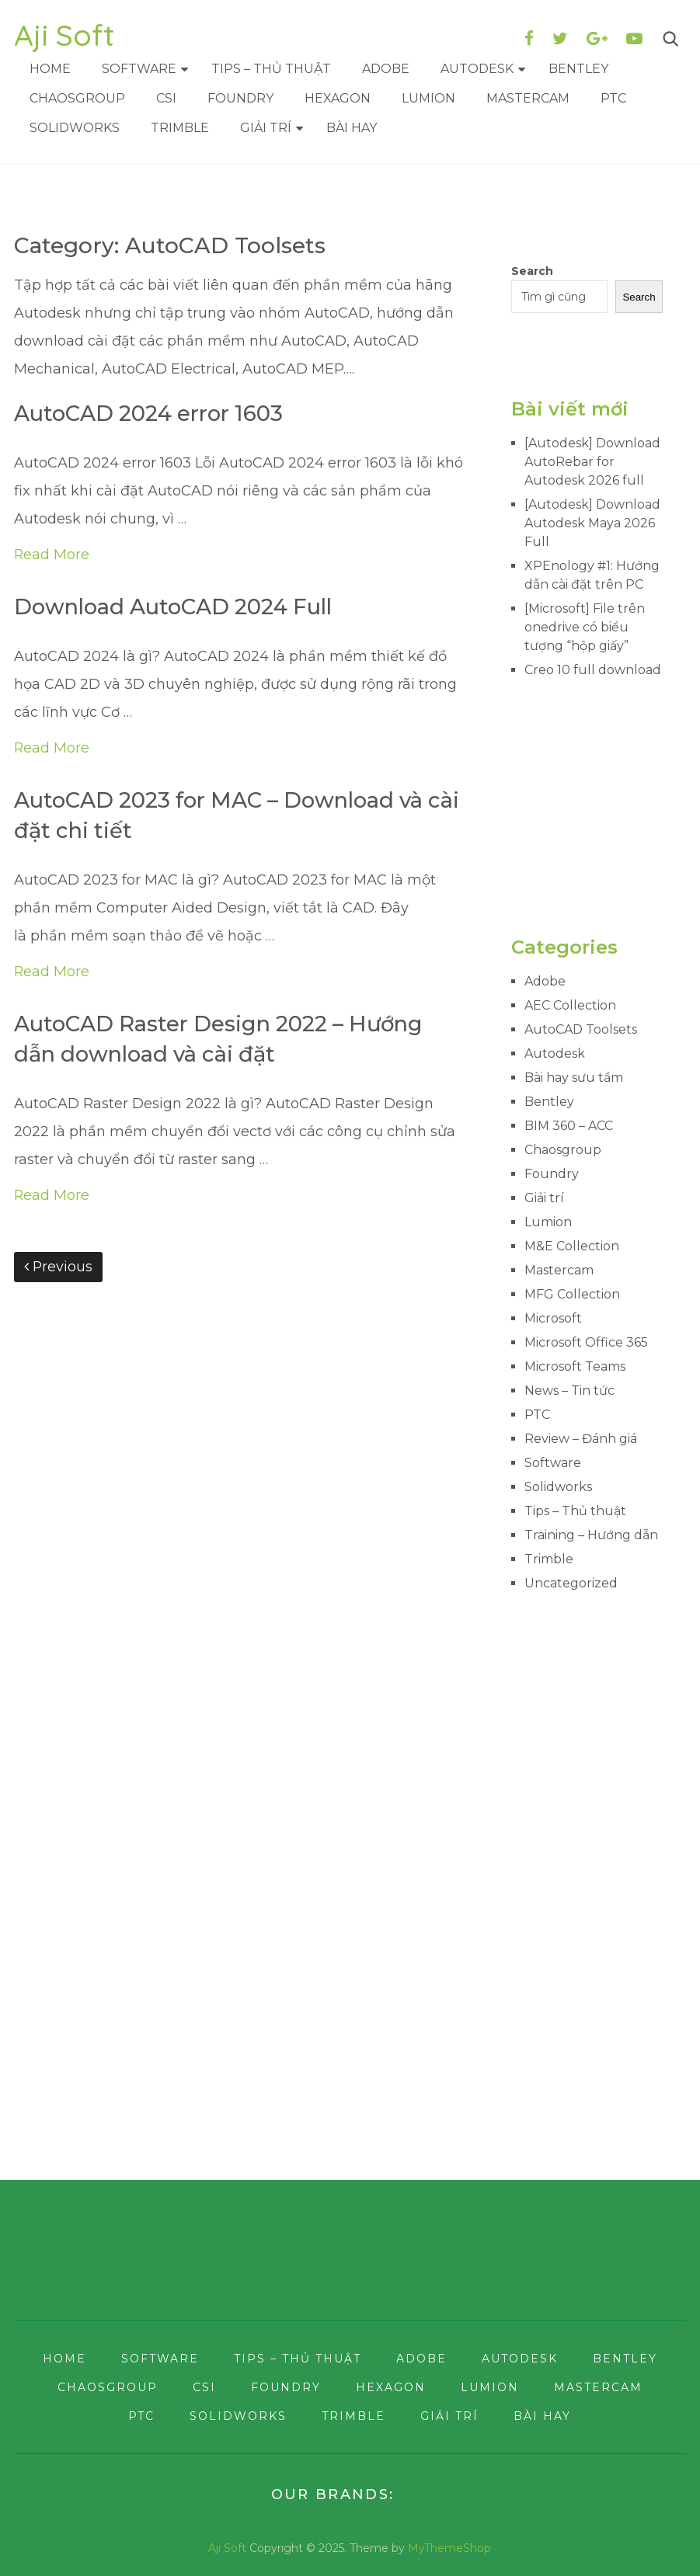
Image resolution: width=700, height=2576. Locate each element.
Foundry (240, 98)
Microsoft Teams (574, 1366)
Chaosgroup (77, 98)
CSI (166, 98)
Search (532, 271)
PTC (613, 98)
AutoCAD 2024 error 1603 (153, 413)
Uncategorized (571, 1583)
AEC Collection (570, 1005)
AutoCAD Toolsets (580, 1029)
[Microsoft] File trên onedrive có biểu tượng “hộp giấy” (584, 627)
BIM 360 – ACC (568, 1125)
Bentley (578, 68)
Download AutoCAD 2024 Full (178, 607)
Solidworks (75, 127)
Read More (52, 555)
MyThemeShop (449, 2548)
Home (50, 68)
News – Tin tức (569, 1390)
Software (139, 68)
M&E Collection (571, 1246)
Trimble (180, 127)
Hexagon (338, 98)
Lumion (428, 98)
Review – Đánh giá (580, 1438)
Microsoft (553, 1318)
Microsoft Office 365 (586, 1342)
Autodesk (477, 68)
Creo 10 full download (592, 669)
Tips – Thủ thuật (271, 68)
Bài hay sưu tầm (573, 1077)
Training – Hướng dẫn (591, 1535)
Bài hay (351, 127)
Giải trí (265, 127)
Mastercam (527, 98)
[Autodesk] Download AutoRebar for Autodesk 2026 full (592, 462)
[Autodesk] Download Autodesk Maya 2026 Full (592, 523)
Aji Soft (64, 35)
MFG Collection (572, 1294)
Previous (58, 1270)
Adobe (385, 68)
